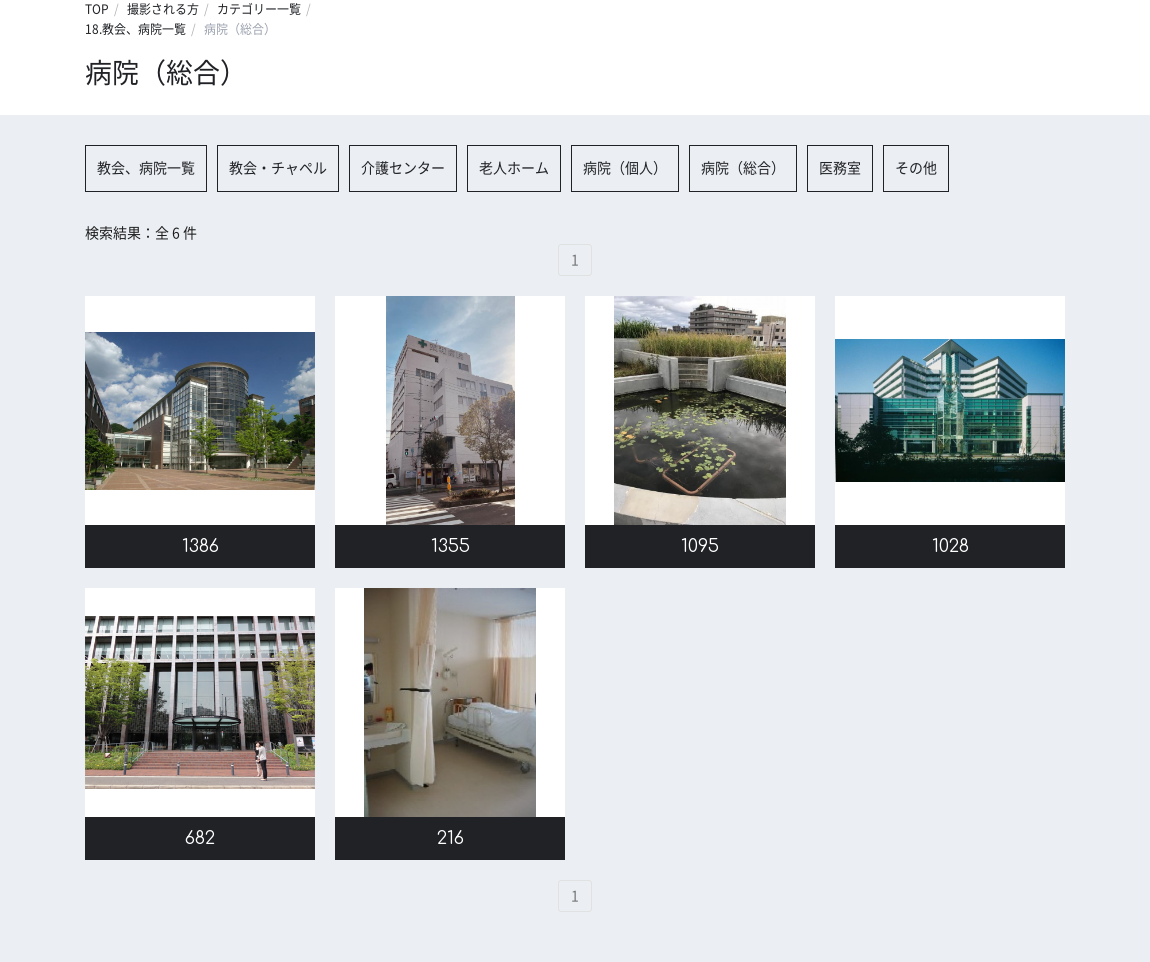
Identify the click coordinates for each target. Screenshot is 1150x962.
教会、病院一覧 (146, 168)
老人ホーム (514, 168)
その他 (916, 168)
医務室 (840, 168)
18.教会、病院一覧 (135, 29)
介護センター (403, 168)
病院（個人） (625, 168)
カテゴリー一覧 (259, 9)
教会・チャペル (278, 168)
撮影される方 (163, 9)
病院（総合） (743, 168)
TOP (97, 9)
